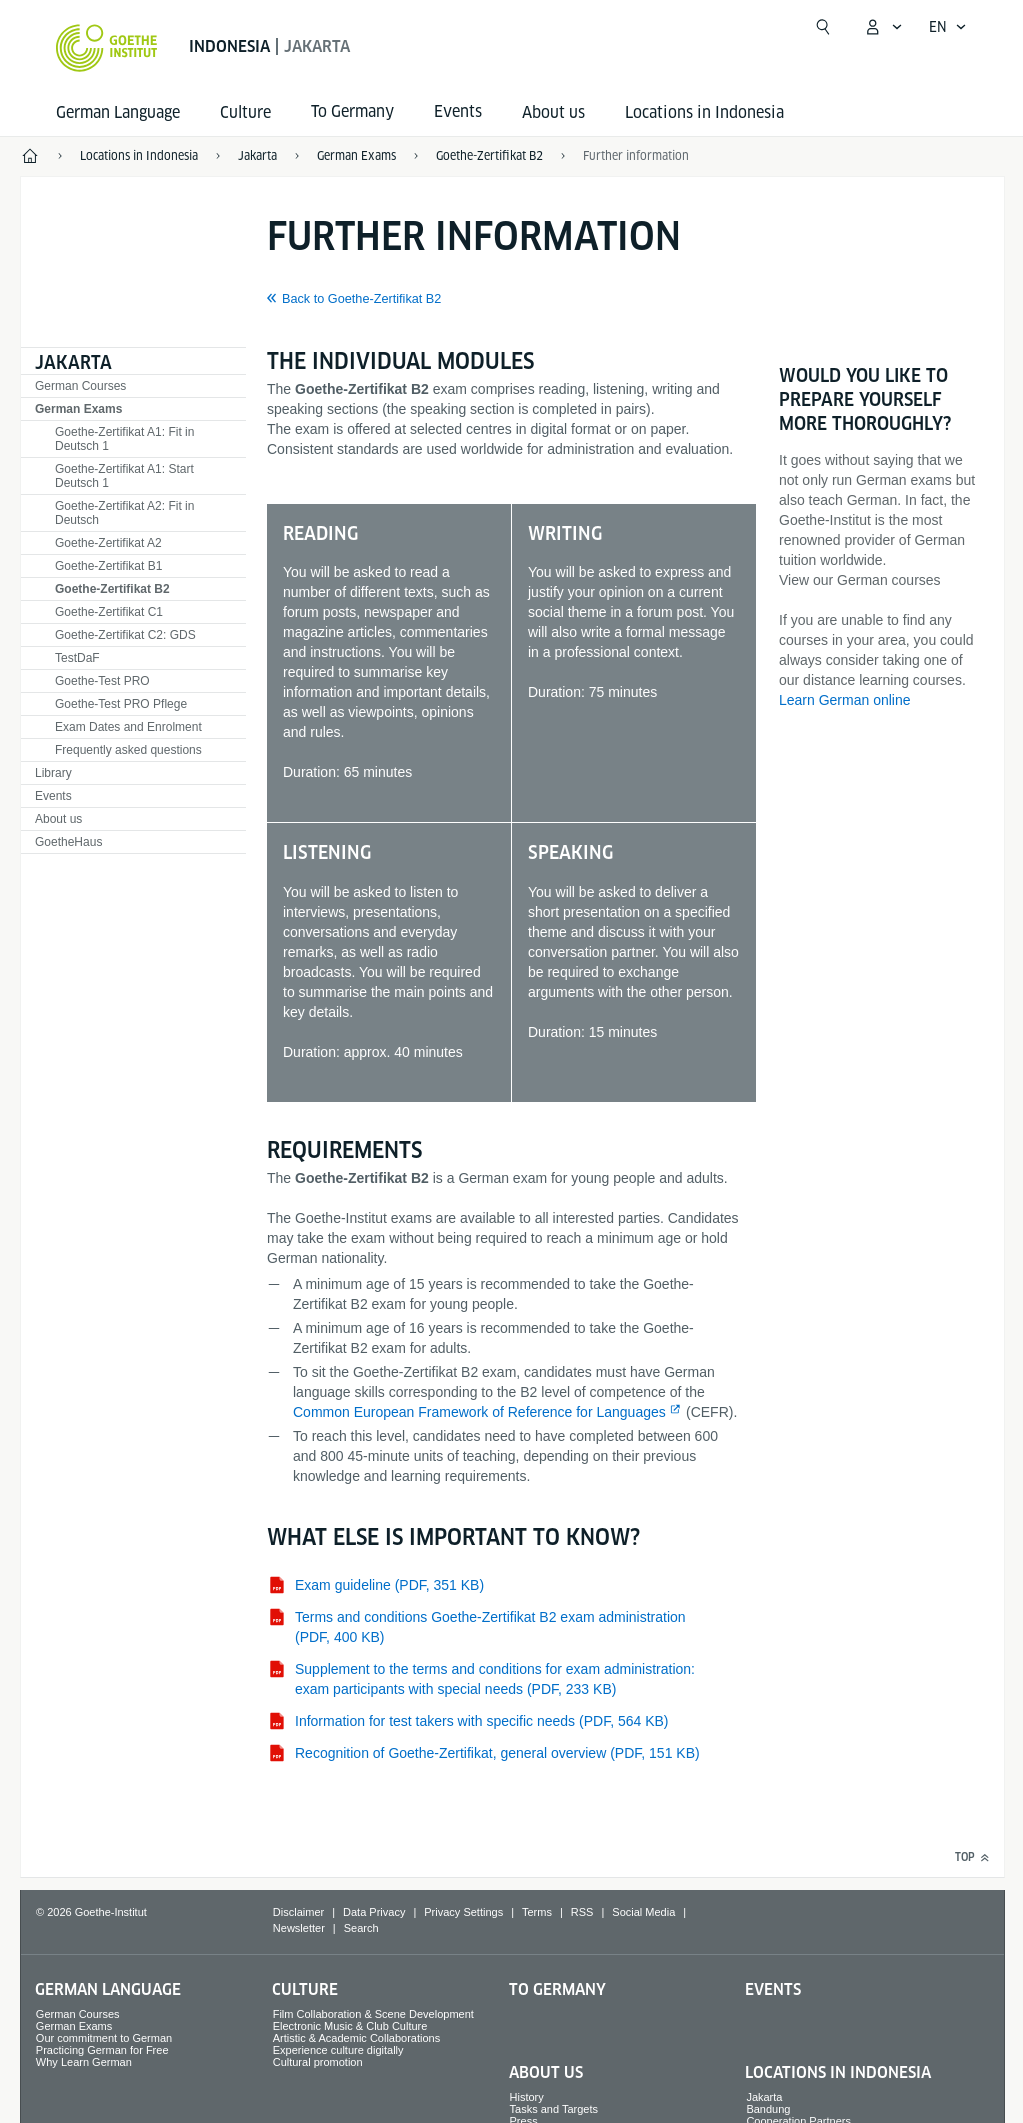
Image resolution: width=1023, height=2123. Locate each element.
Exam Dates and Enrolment (128, 727)
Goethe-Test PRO (102, 681)
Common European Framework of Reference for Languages (479, 1412)
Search (361, 1928)
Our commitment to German (104, 2038)
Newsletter (299, 1928)
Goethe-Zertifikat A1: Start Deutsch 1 (124, 476)
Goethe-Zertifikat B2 (112, 589)
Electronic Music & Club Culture (350, 2026)
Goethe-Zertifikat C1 (109, 612)
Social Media (643, 1912)
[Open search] (823, 27)
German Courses (80, 386)
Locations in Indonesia (704, 112)
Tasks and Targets (554, 2109)
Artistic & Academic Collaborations (357, 2038)
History (527, 2097)
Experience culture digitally (338, 2050)
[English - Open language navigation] (948, 27)
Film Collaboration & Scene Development (373, 2014)
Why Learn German (84, 2062)
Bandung (768, 2109)
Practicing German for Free (102, 2050)
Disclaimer (298, 1912)
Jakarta (73, 362)
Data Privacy (374, 1912)
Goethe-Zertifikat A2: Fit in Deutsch (124, 513)
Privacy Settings (463, 1912)
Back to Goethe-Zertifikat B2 (361, 299)
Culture (245, 112)
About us (553, 112)
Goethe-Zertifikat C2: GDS (125, 635)
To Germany (557, 1989)
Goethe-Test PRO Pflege (121, 704)
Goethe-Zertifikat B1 (108, 566)
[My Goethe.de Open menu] (883, 27)
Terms (537, 1912)
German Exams (78, 409)
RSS (582, 1912)
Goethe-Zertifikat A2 (108, 543)
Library (53, 773)
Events (53, 796)
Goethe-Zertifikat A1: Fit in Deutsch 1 (124, 439)
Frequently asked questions (128, 750)
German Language (118, 112)
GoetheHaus (68, 842)
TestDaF (77, 658)
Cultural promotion (318, 2062)
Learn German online (845, 700)
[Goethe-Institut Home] (106, 48)
